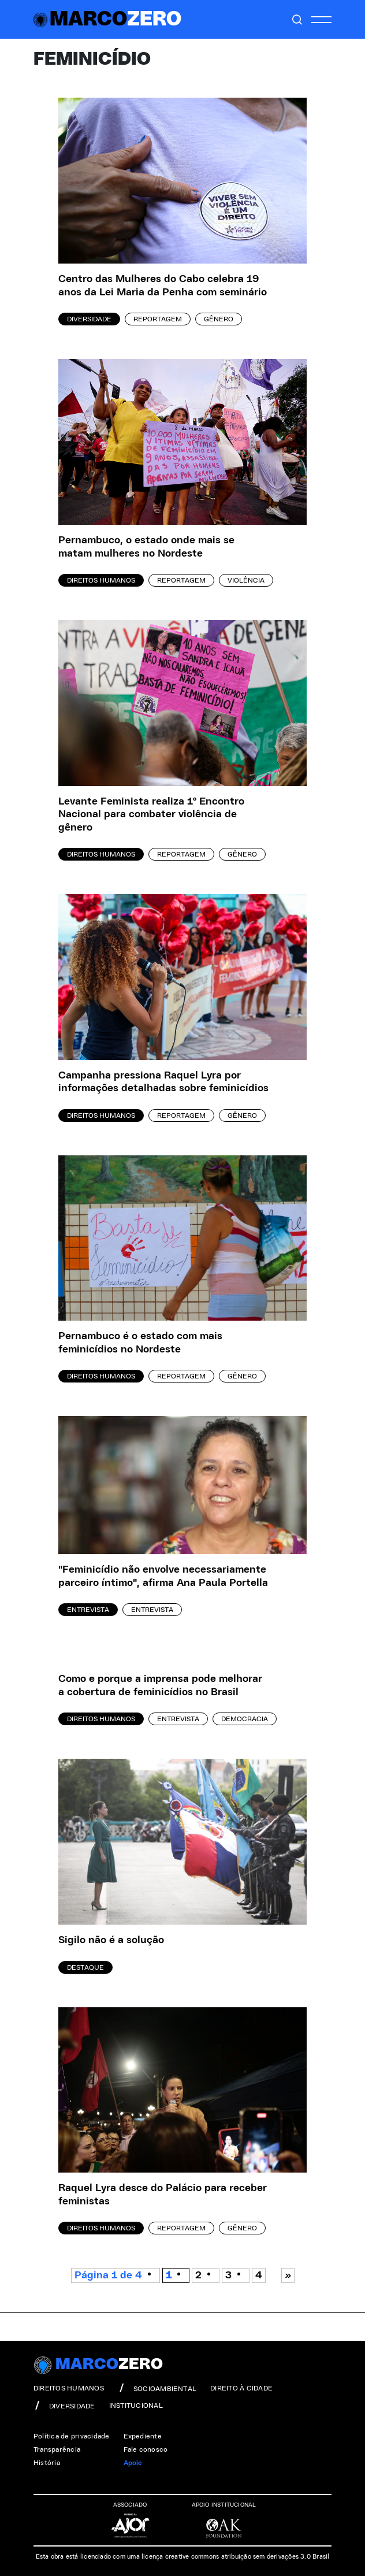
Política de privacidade (71, 2436)
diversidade (64, 2405)
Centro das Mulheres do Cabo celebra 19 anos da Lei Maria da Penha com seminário (162, 286)
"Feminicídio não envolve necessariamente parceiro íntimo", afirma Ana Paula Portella (163, 1576)
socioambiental (157, 2388)
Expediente (143, 2436)
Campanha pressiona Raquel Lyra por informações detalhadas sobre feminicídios (163, 1082)
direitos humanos (68, 2388)
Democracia (244, 1718)
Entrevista (88, 1609)
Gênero (218, 319)
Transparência (56, 2449)
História (46, 2462)
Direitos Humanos (101, 580)
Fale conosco (146, 2449)
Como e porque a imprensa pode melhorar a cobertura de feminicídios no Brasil (160, 1685)
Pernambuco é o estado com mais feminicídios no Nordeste (140, 1343)
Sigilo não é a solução (111, 1940)
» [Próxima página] (288, 2275)
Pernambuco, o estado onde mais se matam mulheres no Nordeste (146, 547)
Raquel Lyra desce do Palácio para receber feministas (162, 2195)
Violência (246, 580)
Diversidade (89, 319)
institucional (136, 2405)
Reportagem (157, 319)
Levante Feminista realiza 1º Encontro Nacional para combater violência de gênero (151, 814)
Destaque (85, 1967)
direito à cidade (241, 2388)
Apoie (133, 2462)
